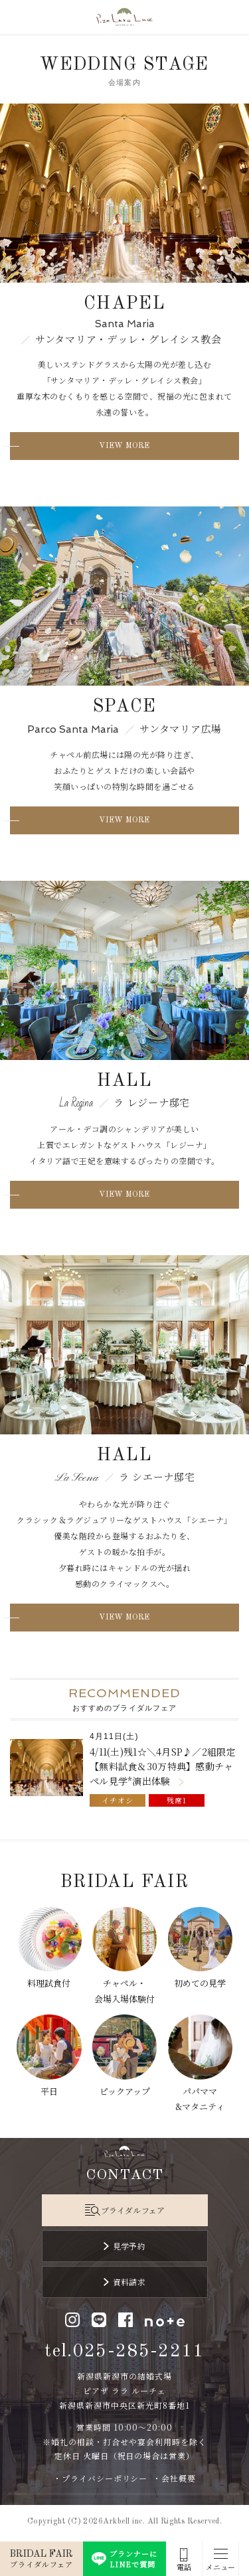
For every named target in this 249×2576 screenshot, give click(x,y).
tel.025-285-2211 (124, 2351)
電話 (184, 2567)
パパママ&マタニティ (199, 2099)
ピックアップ (125, 2091)
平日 (49, 2091)
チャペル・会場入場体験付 (124, 1991)
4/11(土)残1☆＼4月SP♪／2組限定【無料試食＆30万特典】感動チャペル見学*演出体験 (163, 1766)
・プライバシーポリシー (100, 2478)
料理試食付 (48, 1983)
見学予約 (129, 2245)
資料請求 (129, 2281)
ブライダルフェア (133, 2210)
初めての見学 (200, 1983)
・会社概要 (174, 2478)
